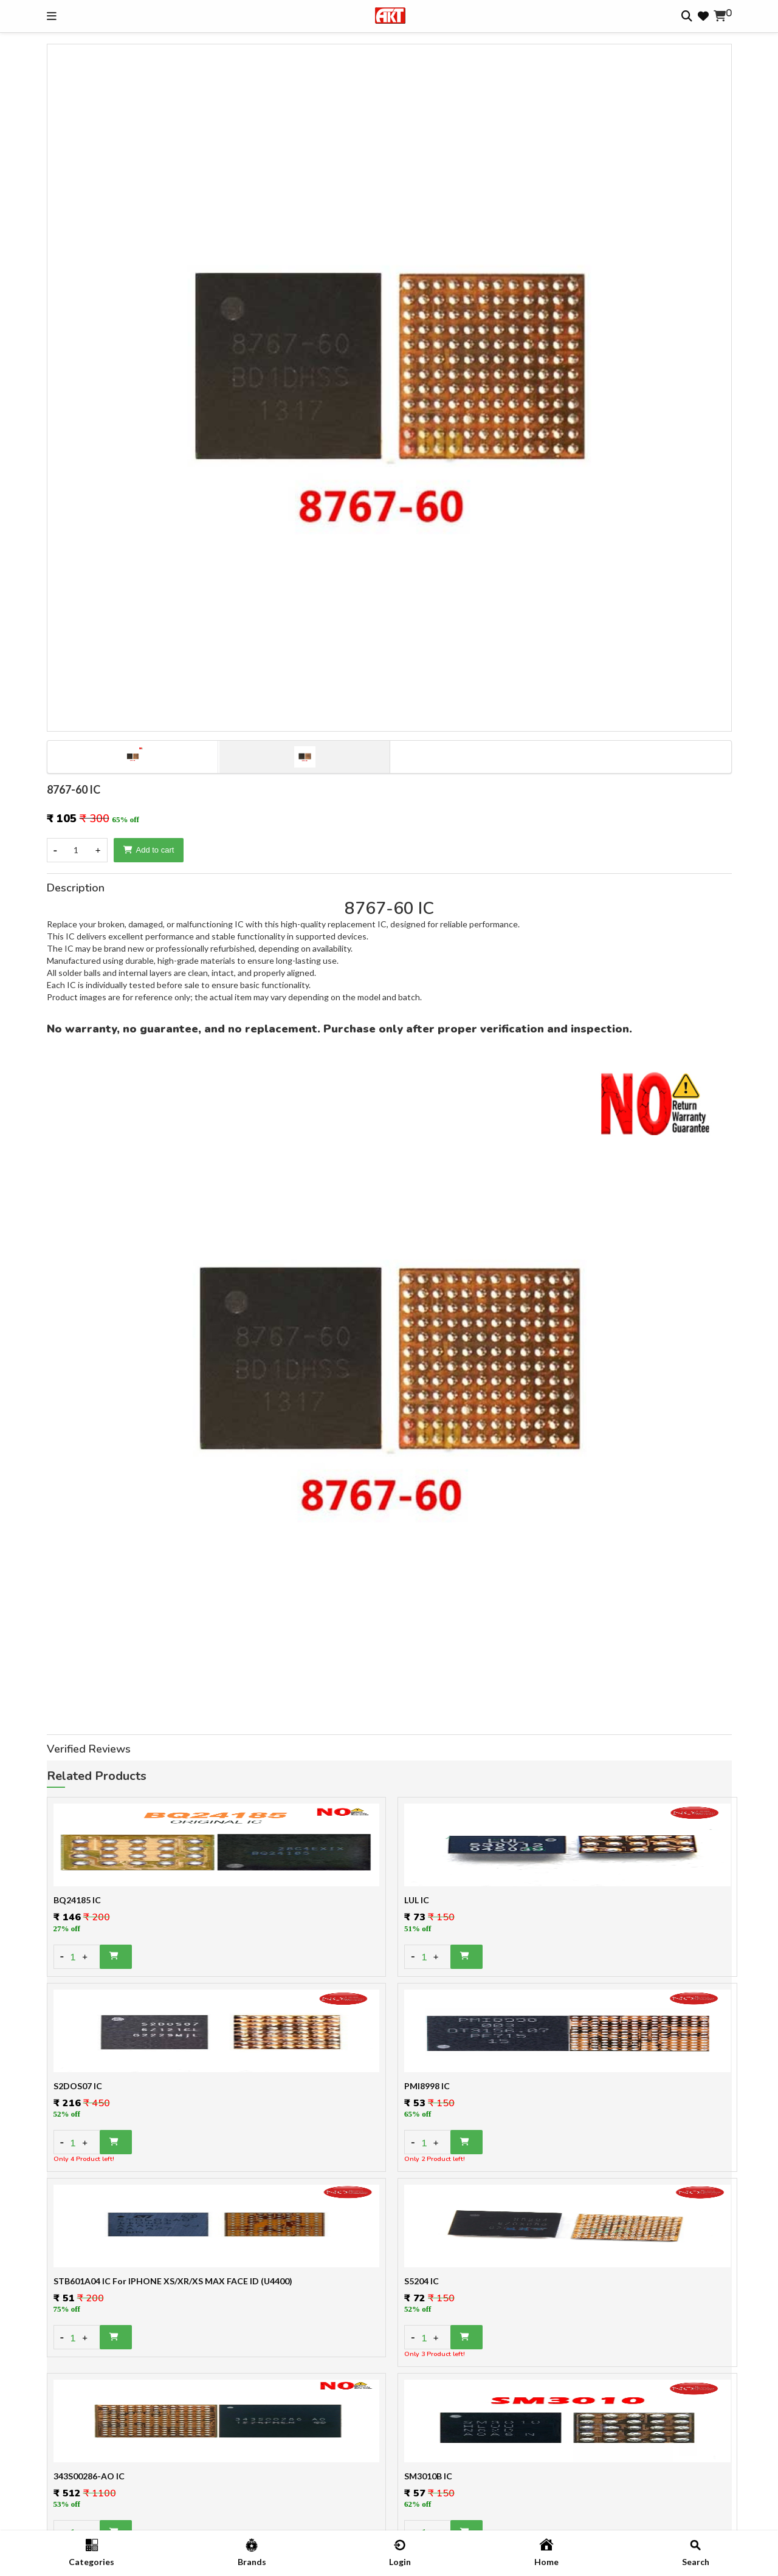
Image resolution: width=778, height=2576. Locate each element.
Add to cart (148, 849)
